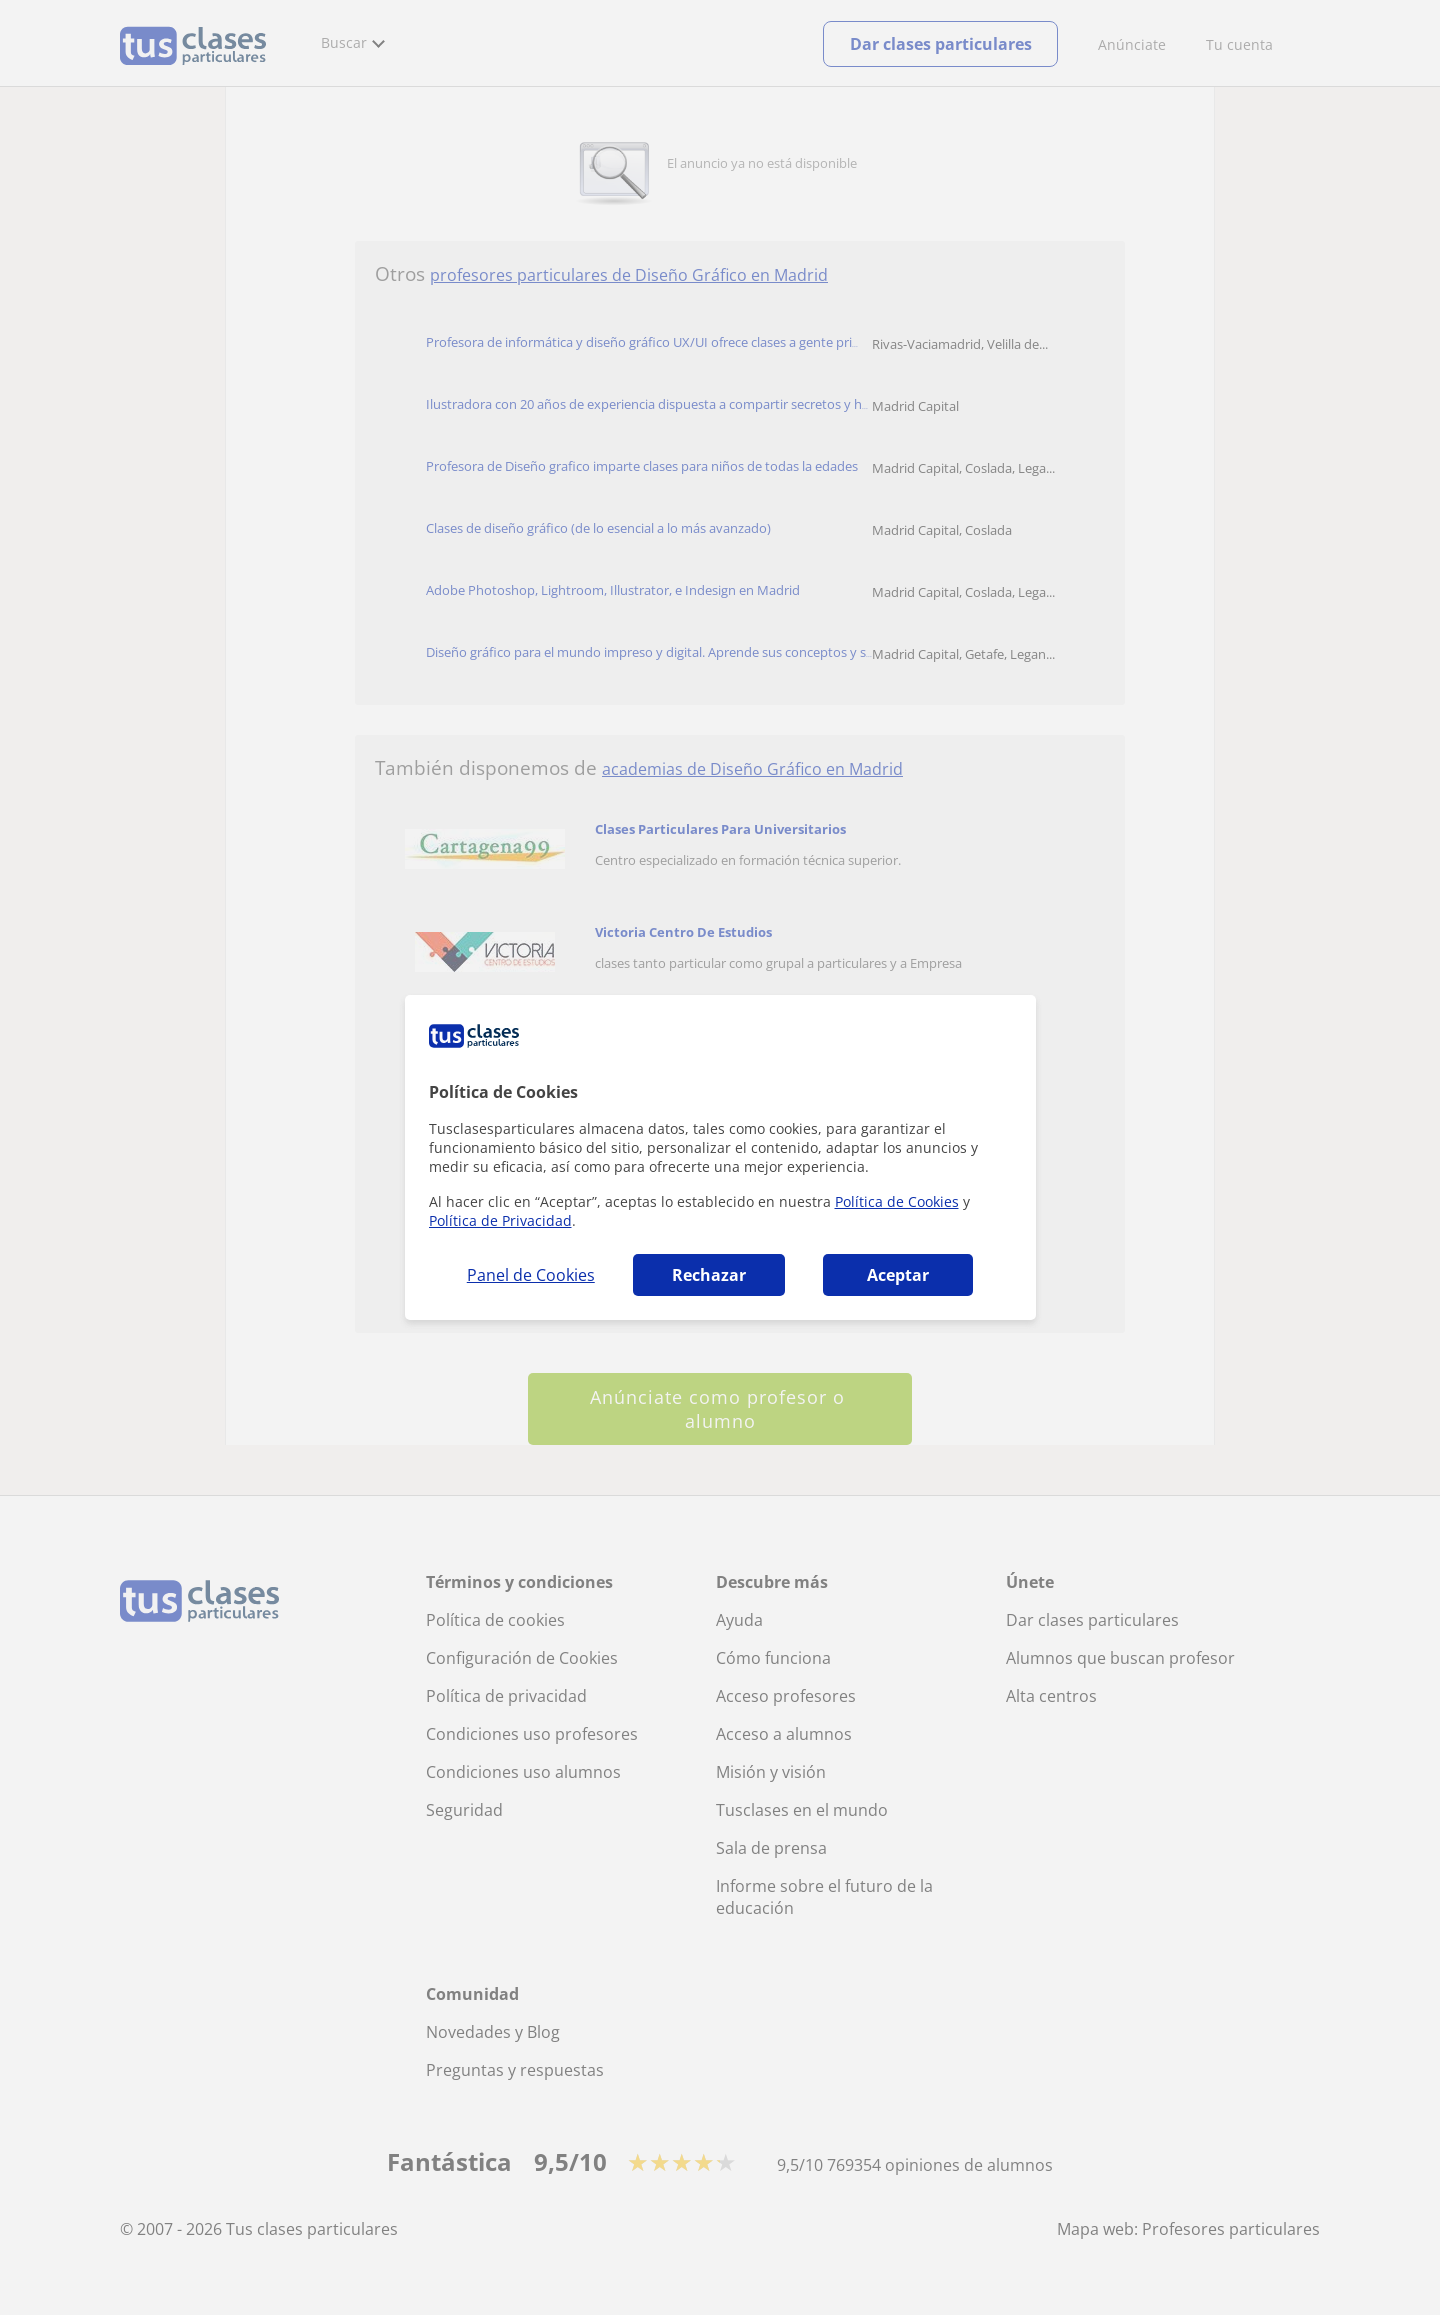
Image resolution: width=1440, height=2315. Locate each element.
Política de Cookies (897, 1201)
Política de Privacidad (500, 1220)
